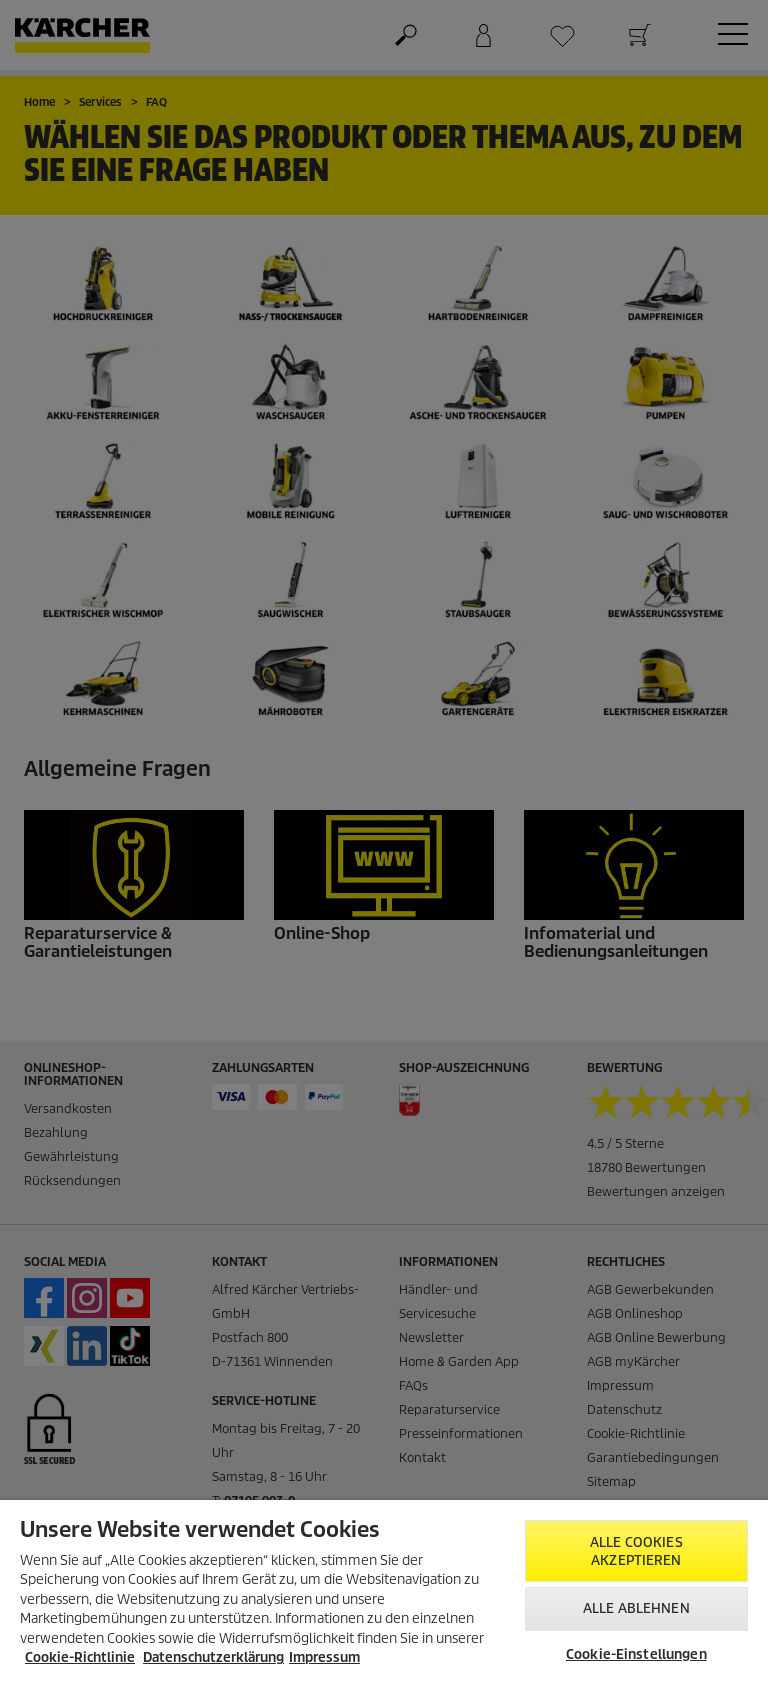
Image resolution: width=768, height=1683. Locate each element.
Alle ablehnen (636, 1608)
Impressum (324, 1657)
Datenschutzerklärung (213, 1657)
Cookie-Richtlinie (80, 1657)
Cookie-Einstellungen (636, 1654)
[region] (384, 1591)
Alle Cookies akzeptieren (636, 1551)
